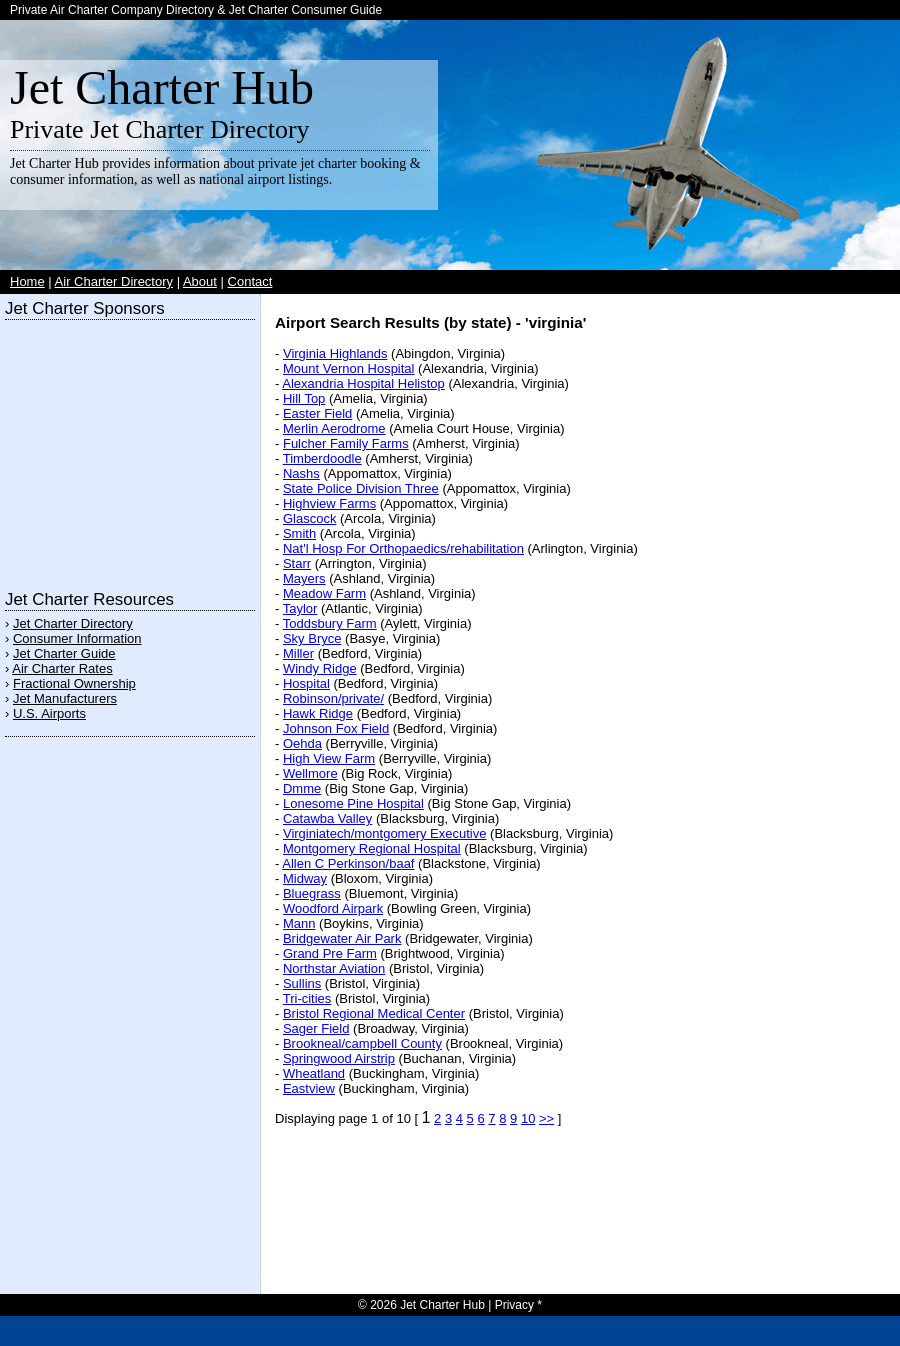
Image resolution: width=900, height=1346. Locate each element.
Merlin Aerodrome (334, 428)
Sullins (302, 983)
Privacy (514, 1305)
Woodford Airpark (333, 908)
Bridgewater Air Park (342, 938)
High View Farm (329, 758)
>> (546, 1118)
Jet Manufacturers (65, 698)
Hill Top (304, 398)
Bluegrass (312, 893)
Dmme (302, 788)
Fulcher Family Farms (346, 443)
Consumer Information (77, 638)
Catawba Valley (327, 818)
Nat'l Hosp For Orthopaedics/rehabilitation (403, 548)
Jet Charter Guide (64, 653)
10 (528, 1118)
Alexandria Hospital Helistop (363, 383)
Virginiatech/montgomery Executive (385, 833)
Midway (305, 878)
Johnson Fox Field (336, 728)
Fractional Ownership (74, 683)
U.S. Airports (49, 713)
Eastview (309, 1088)
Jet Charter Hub (162, 87)
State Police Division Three (361, 488)
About (200, 281)
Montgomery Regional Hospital (372, 848)
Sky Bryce (312, 638)
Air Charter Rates (62, 668)
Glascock (309, 518)
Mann (299, 923)
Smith (299, 533)
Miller (298, 653)
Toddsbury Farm (330, 623)
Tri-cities (307, 998)
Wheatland (314, 1073)
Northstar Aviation (334, 968)
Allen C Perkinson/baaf (348, 863)
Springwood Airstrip (339, 1058)
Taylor (300, 608)
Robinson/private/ (333, 698)
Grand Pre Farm (330, 953)
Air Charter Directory (114, 281)
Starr (297, 563)
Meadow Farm (324, 593)
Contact (250, 281)
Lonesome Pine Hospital (353, 803)
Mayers (304, 578)
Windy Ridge (320, 668)
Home (27, 281)
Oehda (302, 743)
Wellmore (310, 773)
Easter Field (317, 413)
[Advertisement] (130, 450)
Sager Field (316, 1028)
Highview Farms (329, 503)
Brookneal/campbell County (362, 1043)
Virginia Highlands (335, 353)
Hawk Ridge (318, 713)
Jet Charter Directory (73, 623)
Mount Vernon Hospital (349, 368)
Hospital (306, 683)
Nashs (301, 473)
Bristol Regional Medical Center (374, 1013)
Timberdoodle (322, 458)
